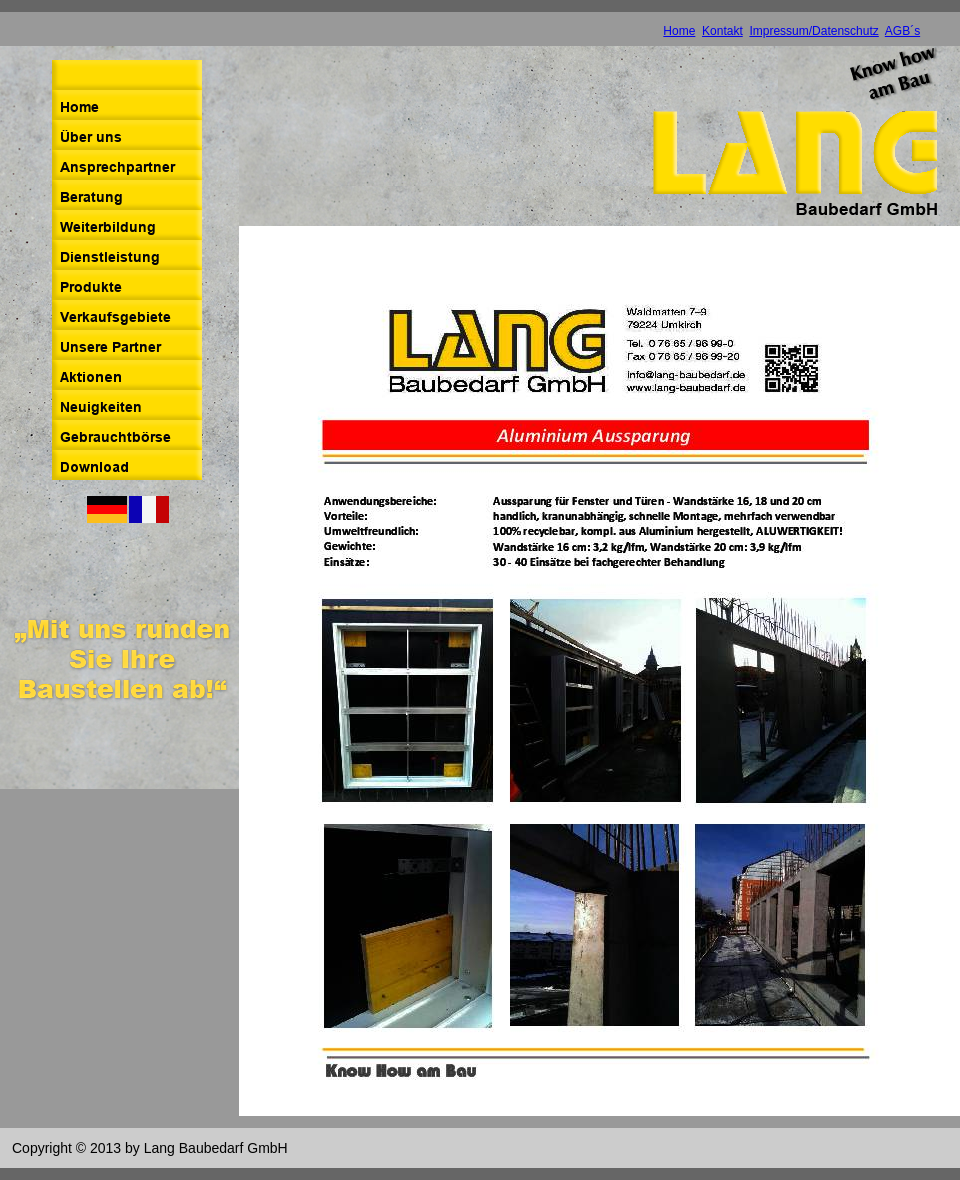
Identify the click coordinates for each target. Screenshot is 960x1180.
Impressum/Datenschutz (813, 31)
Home (679, 31)
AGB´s (902, 31)
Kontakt (722, 31)
